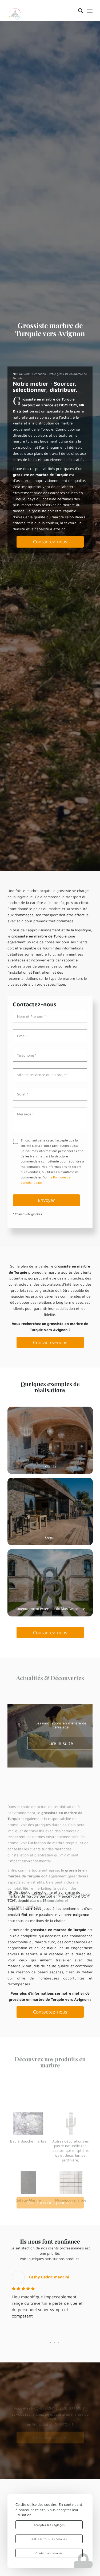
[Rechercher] (78, 10)
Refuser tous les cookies (49, 2539)
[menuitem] (78, 10)
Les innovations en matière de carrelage (60, 1725)
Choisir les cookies (48, 2553)
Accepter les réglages (49, 2525)
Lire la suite (61, 1743)
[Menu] (90, 10)
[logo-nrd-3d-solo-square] (41, 10)
